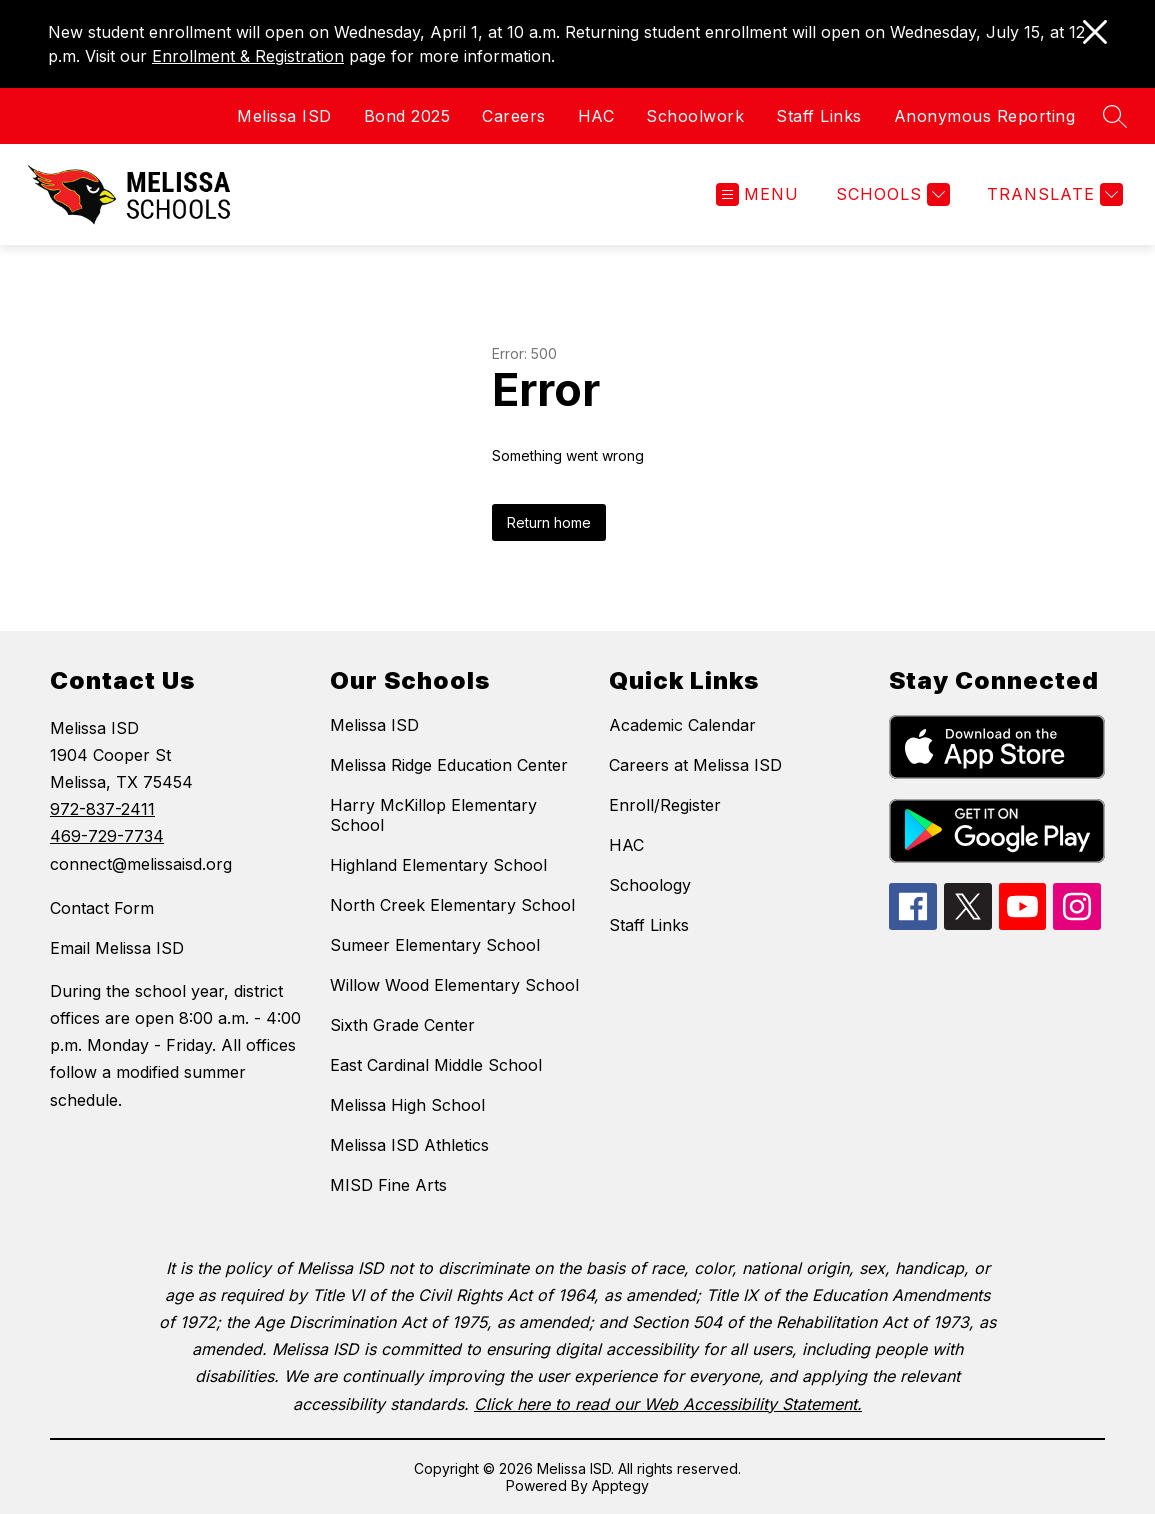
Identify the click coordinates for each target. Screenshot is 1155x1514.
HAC (596, 116)
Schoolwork (695, 116)
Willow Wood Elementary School (454, 985)
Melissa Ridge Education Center (449, 765)
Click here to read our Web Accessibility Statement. (668, 1404)
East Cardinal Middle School (436, 1065)
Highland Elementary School (438, 865)
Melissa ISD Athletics (409, 1145)
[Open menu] (757, 194)
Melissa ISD (284, 116)
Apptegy (620, 1485)
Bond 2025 (407, 116)
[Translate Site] (1052, 194)
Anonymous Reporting (985, 116)
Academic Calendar (682, 725)
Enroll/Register (665, 805)
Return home (549, 522)
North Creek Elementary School (452, 905)
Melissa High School (407, 1105)
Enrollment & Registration (248, 56)
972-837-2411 (102, 809)
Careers (514, 116)
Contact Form (102, 908)
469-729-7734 (107, 836)
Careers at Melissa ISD (695, 765)
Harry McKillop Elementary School (433, 815)
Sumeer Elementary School (435, 945)
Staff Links (819, 116)
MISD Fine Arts (388, 1185)
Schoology (650, 885)
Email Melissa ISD (117, 948)
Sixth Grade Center (402, 1025)
